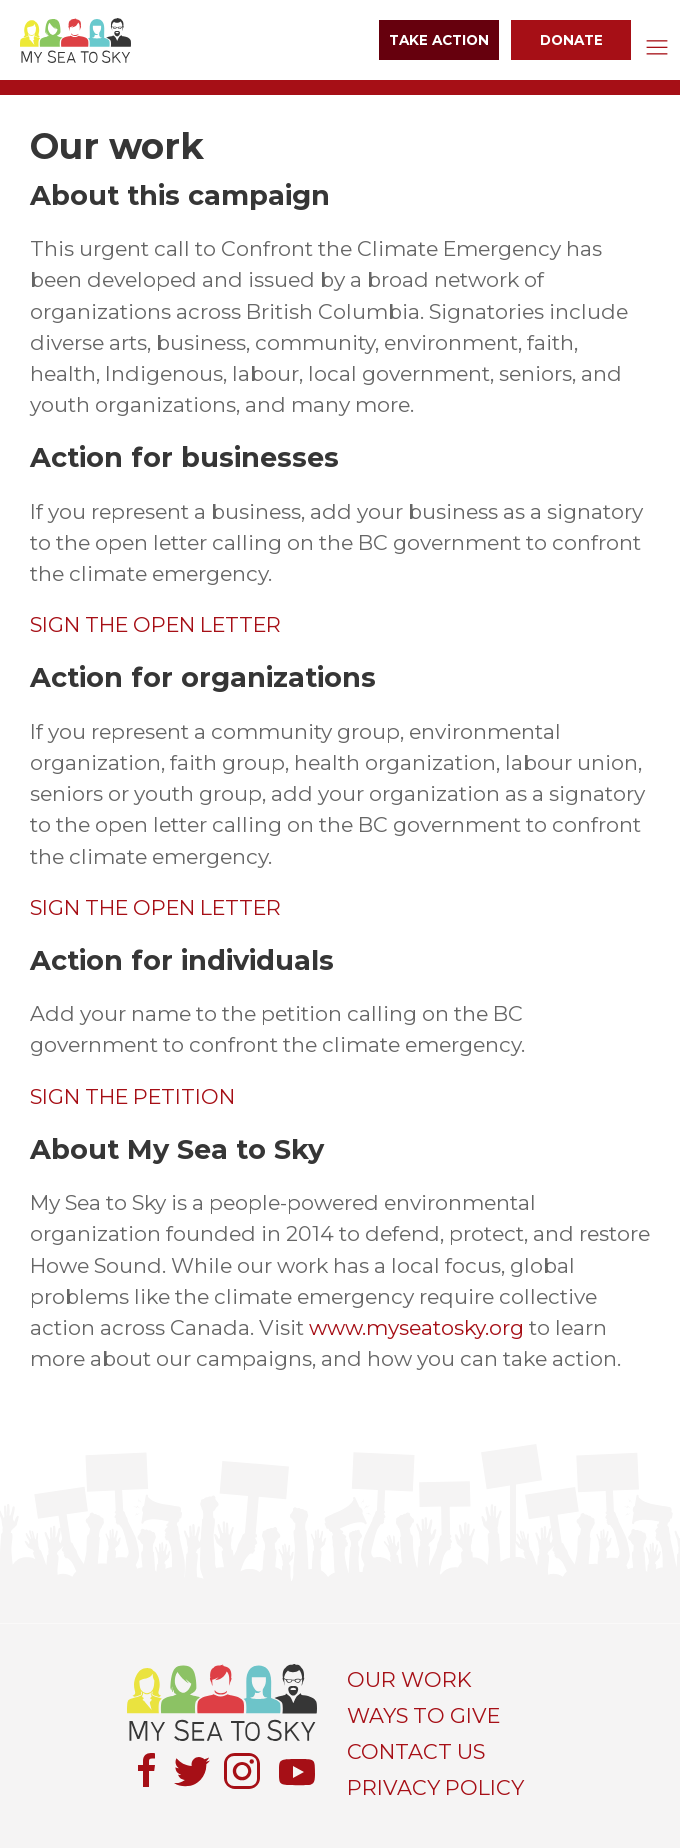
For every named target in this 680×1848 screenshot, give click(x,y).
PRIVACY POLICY (435, 1787)
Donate (571, 40)
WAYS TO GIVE (423, 1715)
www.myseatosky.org (416, 1327)
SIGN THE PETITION (132, 1096)
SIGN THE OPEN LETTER (155, 624)
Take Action (439, 40)
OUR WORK (409, 1679)
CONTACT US (416, 1751)
